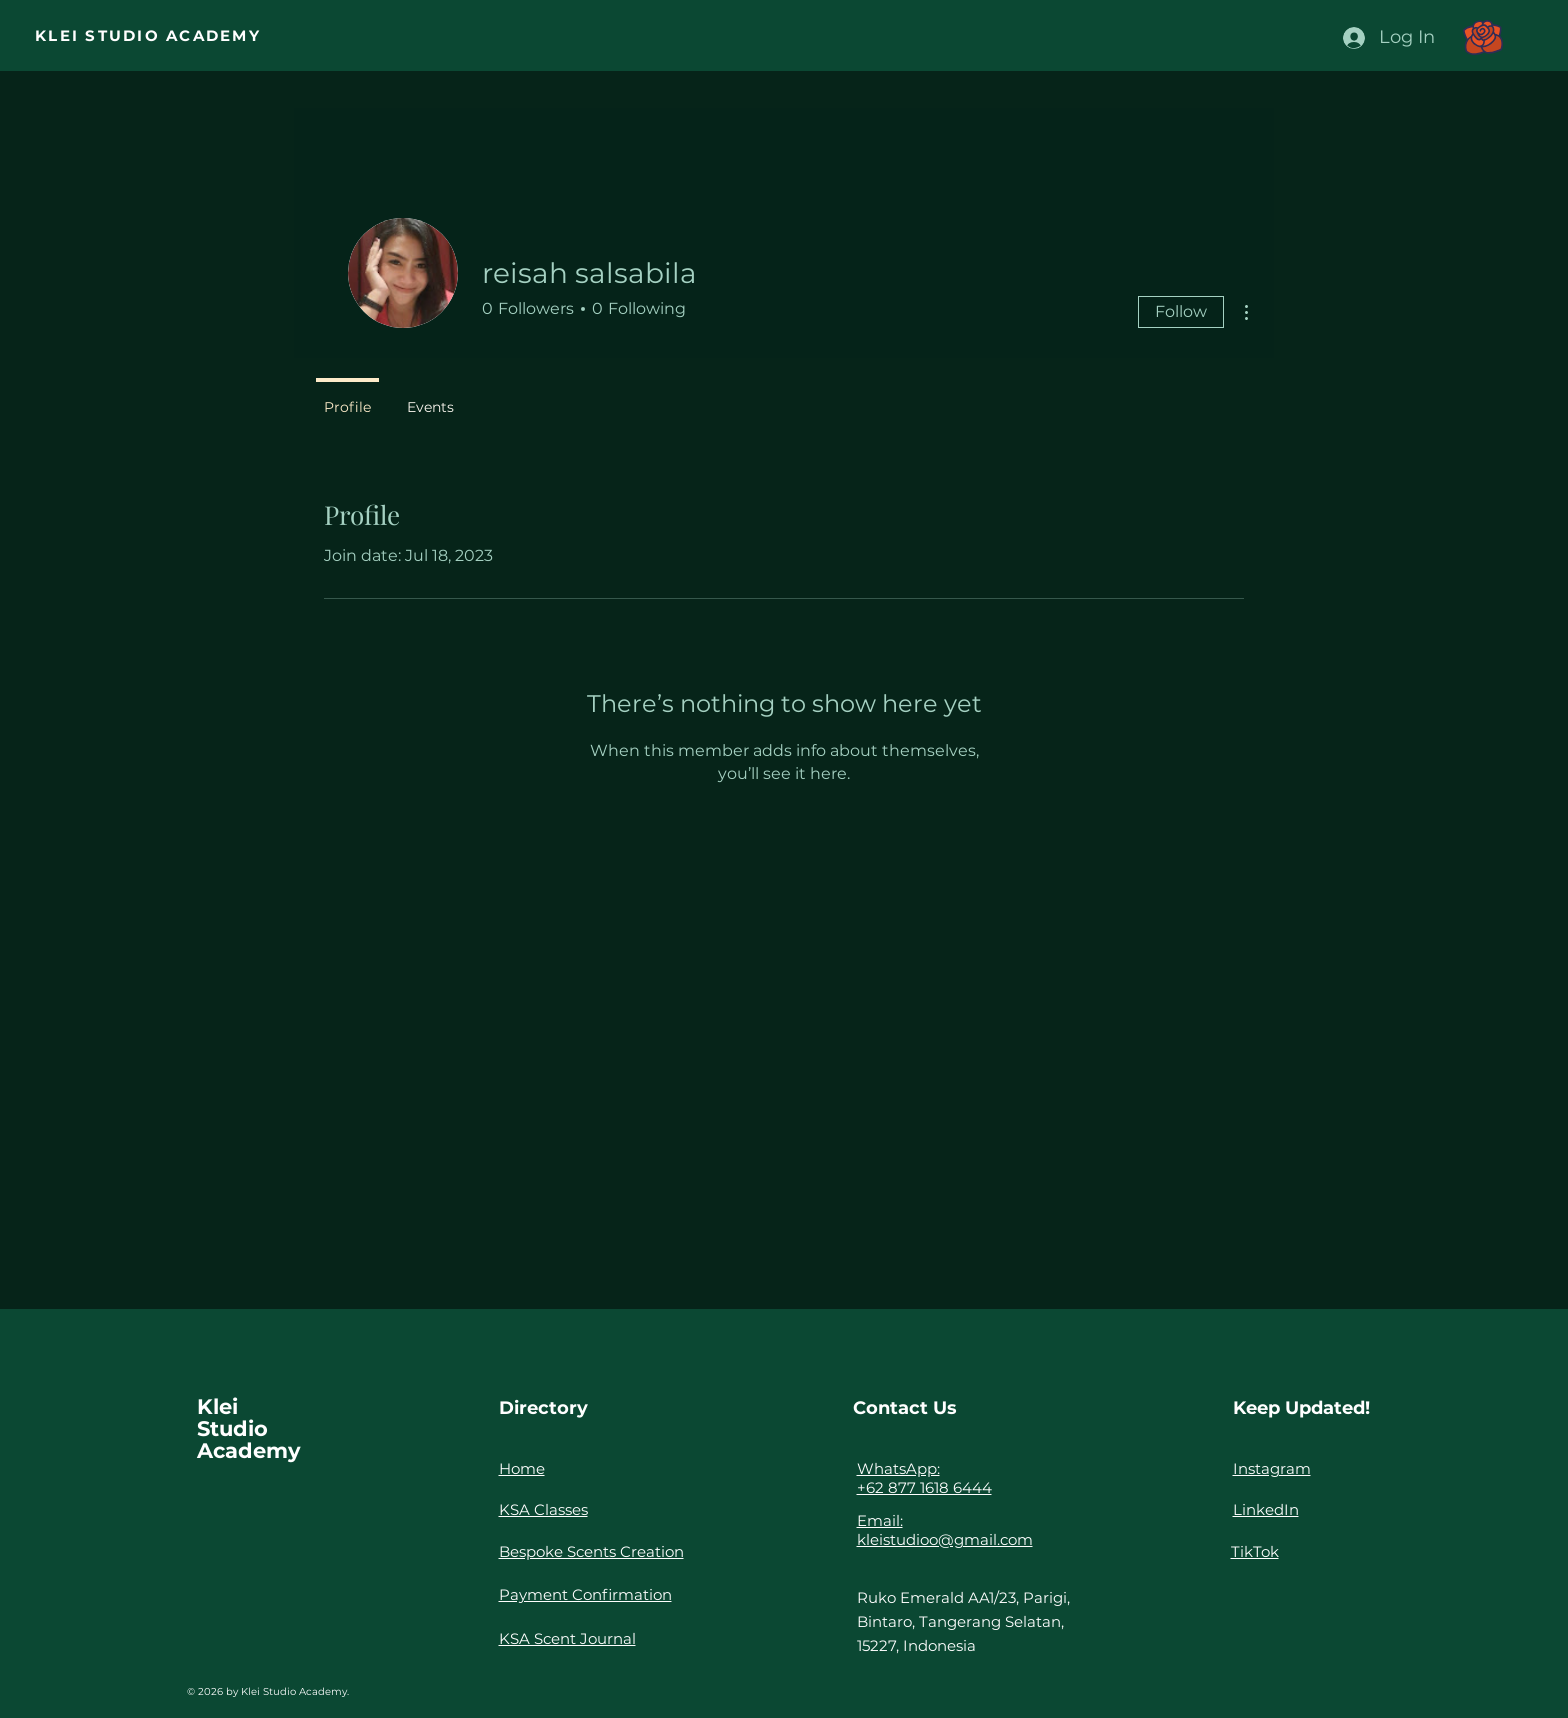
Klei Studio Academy (249, 1428)
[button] (1483, 37)
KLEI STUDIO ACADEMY (148, 35)
